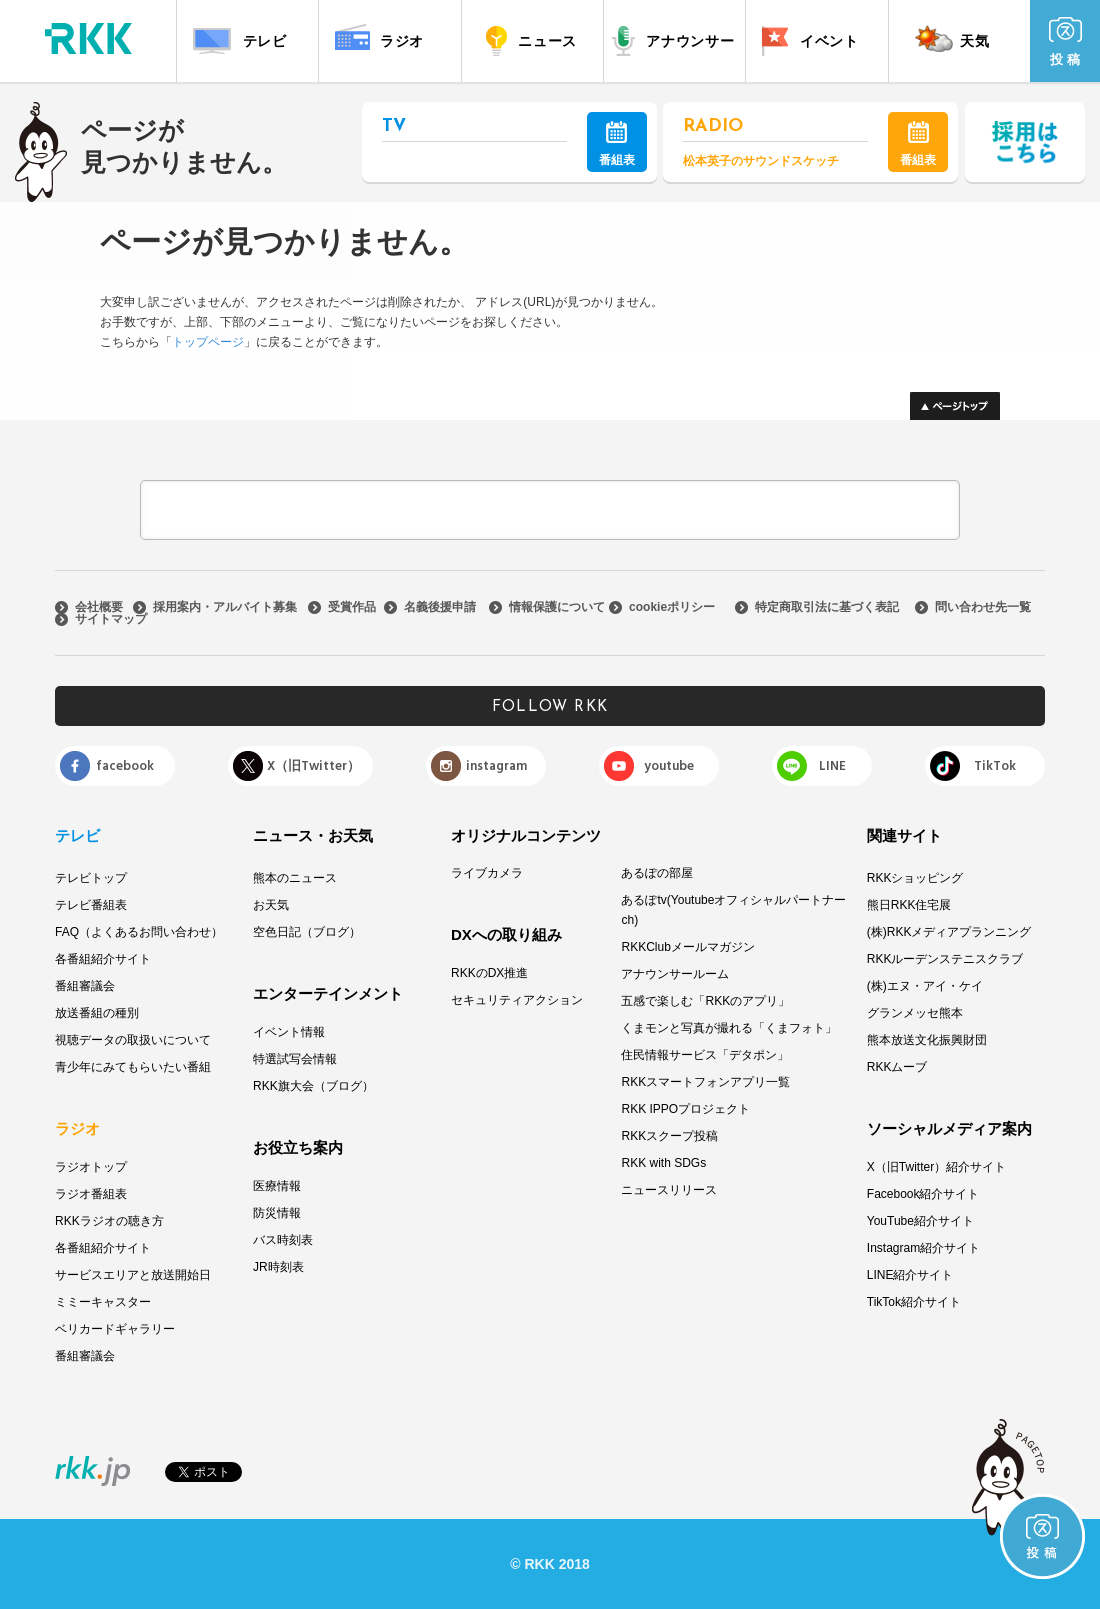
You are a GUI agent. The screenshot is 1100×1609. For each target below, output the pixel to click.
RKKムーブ (897, 1067)
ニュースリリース (669, 1190)
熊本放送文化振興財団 (927, 1040)
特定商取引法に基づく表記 (827, 607)
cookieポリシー (672, 607)
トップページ (208, 342)
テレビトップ (91, 878)
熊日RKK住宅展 (909, 905)
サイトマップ (111, 619)
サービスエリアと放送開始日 (133, 1275)
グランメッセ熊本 (915, 1013)
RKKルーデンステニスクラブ (945, 959)
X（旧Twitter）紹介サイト (936, 1167)
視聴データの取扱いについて (133, 1040)
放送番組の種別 (97, 1013)
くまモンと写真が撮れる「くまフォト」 (729, 1028)
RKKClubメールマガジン (687, 947)
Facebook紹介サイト (923, 1194)
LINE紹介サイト (910, 1275)
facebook (125, 766)
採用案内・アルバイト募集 (225, 607)
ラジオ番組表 (91, 1194)
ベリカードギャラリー (115, 1329)
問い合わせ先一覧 (983, 607)
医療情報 (277, 1186)
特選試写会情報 (295, 1059)
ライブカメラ (487, 873)
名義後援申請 (440, 607)
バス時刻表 (283, 1240)
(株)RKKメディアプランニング (949, 932)
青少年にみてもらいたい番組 (133, 1067)
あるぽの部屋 (657, 873)
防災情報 (277, 1213)
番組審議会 (85, 986)
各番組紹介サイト (103, 959)
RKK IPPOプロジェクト (685, 1109)
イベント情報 (289, 1032)
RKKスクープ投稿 (669, 1136)
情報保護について (557, 607)
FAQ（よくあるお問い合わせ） (139, 932)
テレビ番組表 (91, 905)
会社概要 (99, 607)
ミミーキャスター (103, 1302)
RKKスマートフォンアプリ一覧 (705, 1082)
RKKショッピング (915, 878)
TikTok (995, 766)
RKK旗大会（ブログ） (313, 1086)
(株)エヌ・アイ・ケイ (925, 986)
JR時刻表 (278, 1267)
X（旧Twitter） (313, 766)
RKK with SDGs (663, 1163)
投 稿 (1065, 42)
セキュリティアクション (517, 1000)
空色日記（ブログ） (307, 932)
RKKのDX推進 (489, 973)
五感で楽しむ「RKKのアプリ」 (705, 1001)
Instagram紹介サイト (923, 1248)
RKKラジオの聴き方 (109, 1221)
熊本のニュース (295, 878)
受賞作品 (352, 607)
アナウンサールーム (675, 974)
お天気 (271, 905)
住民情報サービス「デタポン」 (705, 1055)
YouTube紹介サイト (920, 1221)
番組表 (617, 144)
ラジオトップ (91, 1167)
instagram (496, 766)
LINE (832, 766)
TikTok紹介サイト (914, 1302)
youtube (669, 766)
